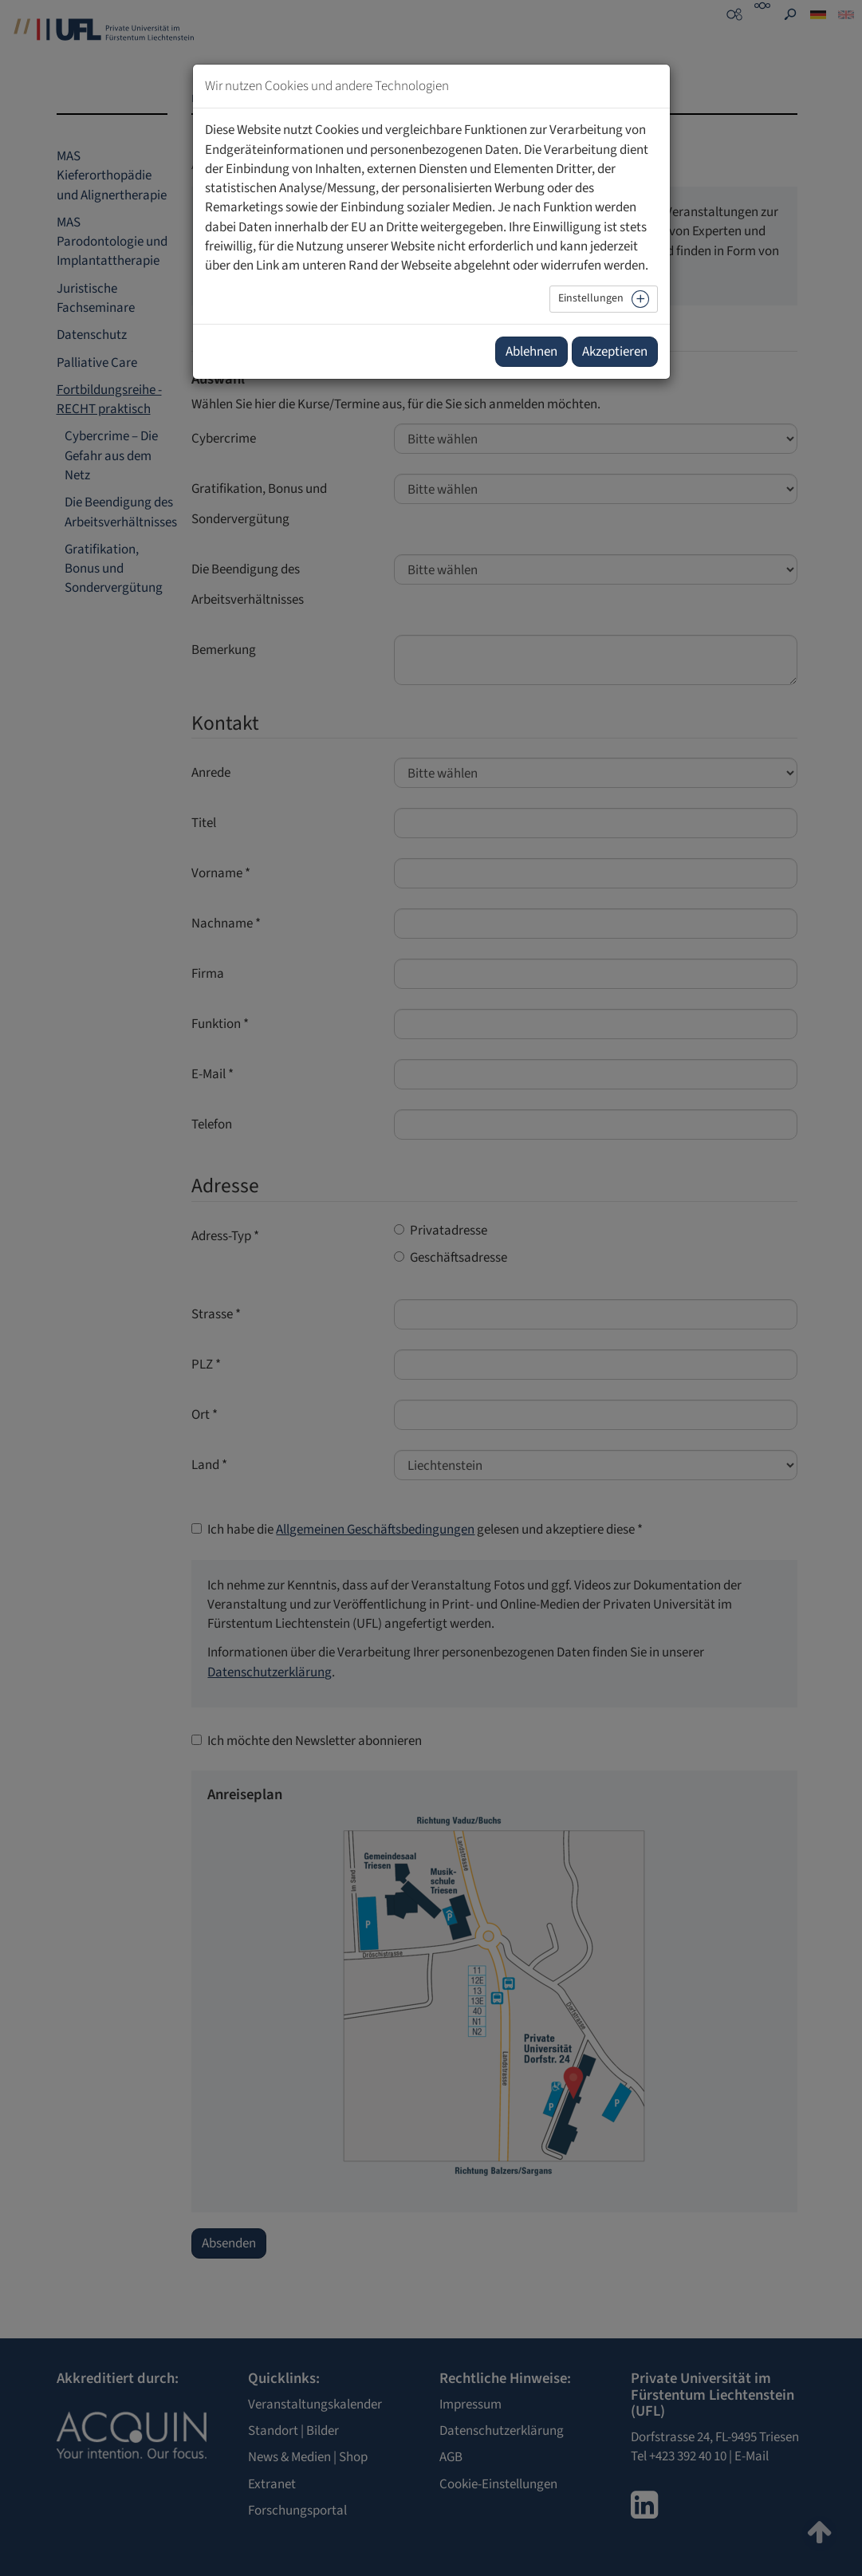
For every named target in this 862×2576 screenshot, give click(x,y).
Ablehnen (531, 351)
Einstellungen (591, 298)
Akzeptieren (614, 351)
